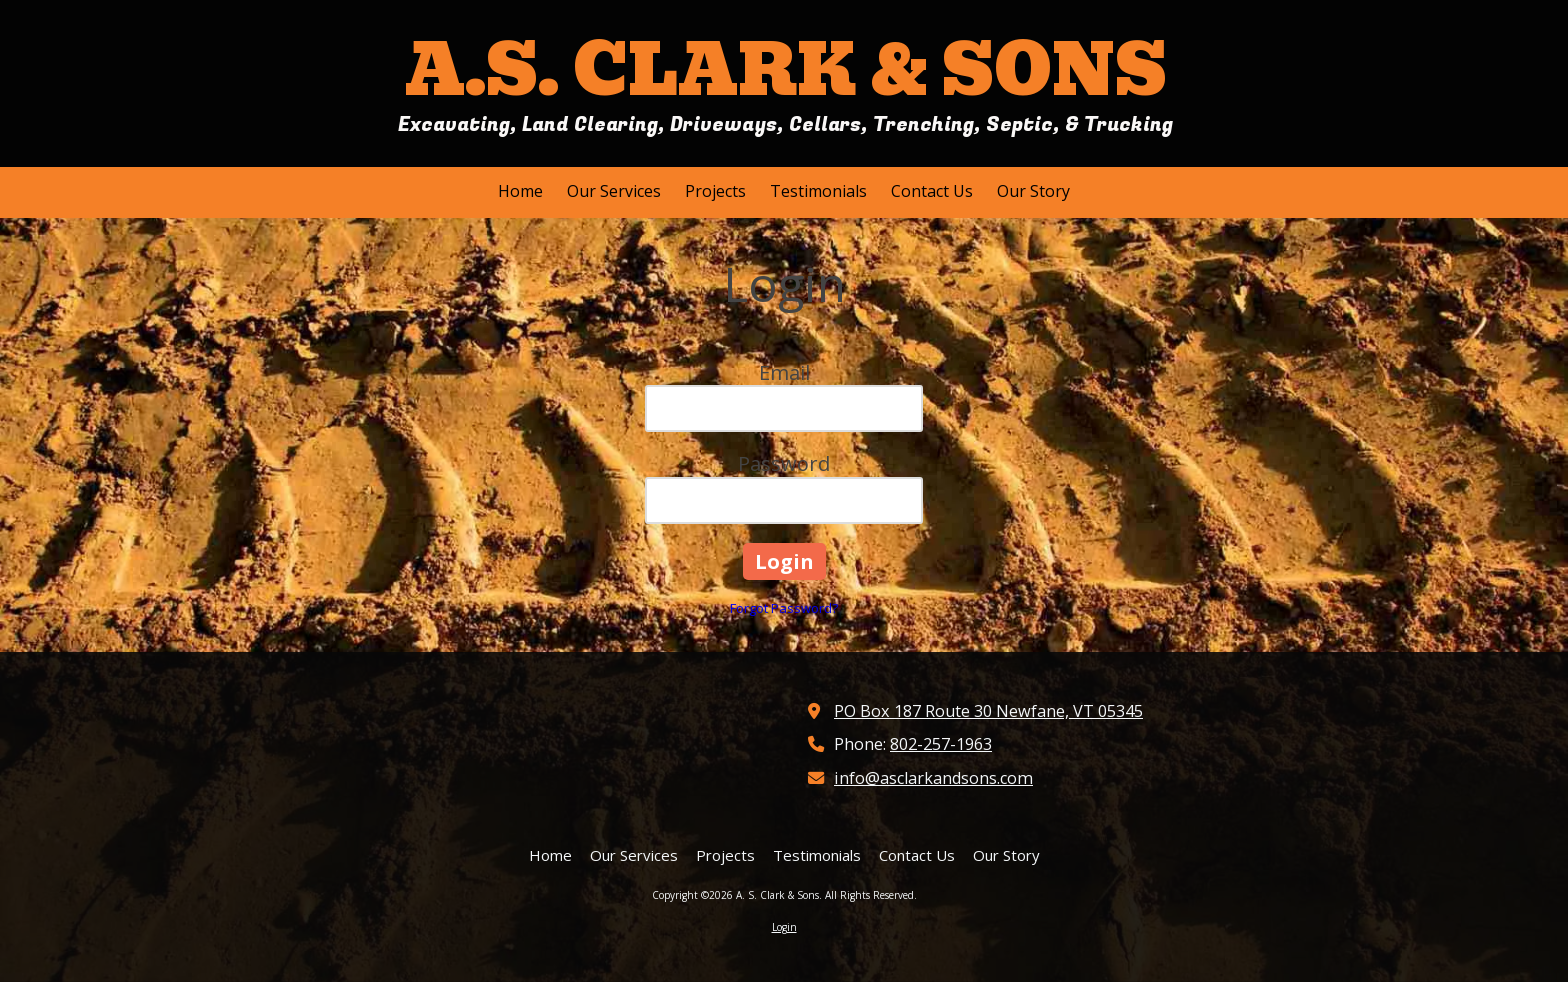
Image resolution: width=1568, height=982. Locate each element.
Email (784, 372)
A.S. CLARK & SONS (786, 70)
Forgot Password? (784, 608)
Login (784, 927)
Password (784, 463)
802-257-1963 (941, 744)
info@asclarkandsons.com (933, 778)
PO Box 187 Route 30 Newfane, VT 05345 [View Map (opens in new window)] (988, 711)
